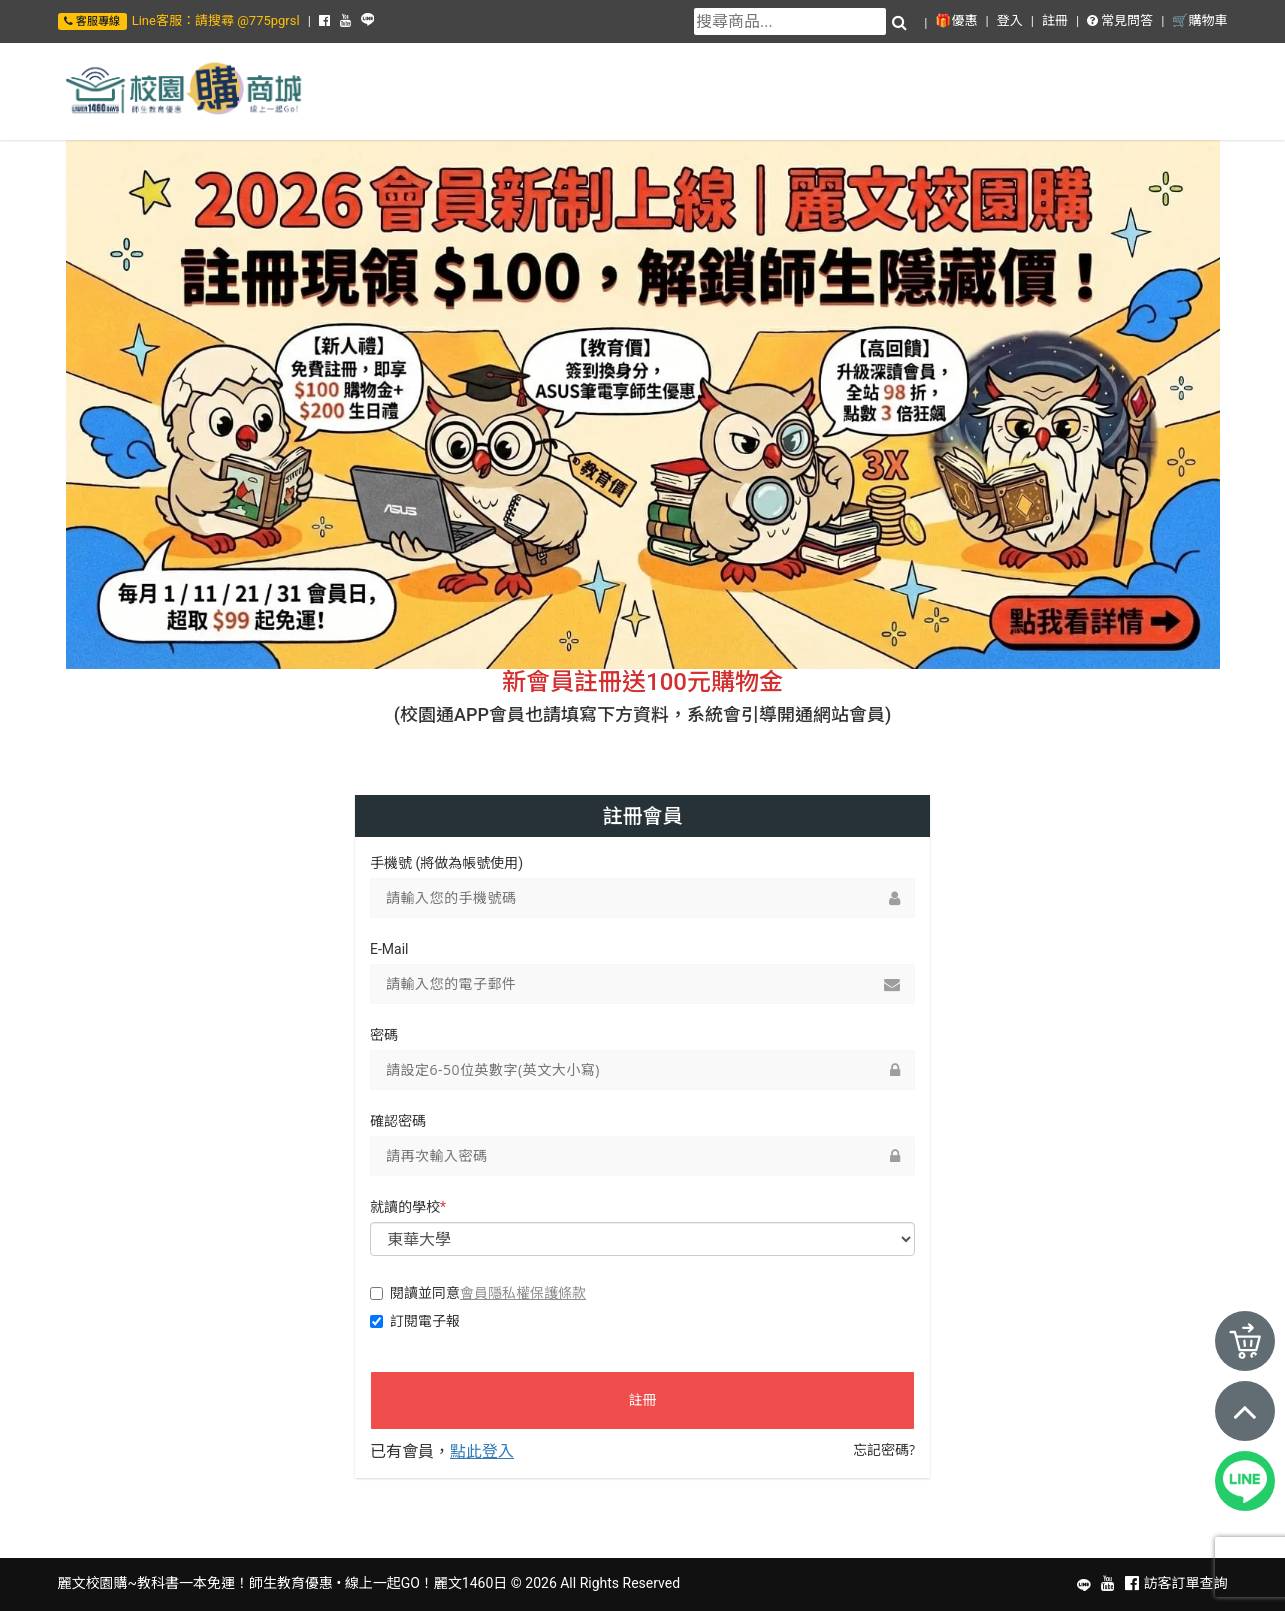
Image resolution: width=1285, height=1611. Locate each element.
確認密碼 (398, 1121)
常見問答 (1120, 20)
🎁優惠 (956, 20)
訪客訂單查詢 (1186, 1583)
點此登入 (482, 1451)
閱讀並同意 (478, 1293)
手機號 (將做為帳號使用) (446, 863)
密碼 (384, 1035)
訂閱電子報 (415, 1321)
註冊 (1055, 20)
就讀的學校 (408, 1207)
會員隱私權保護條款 (523, 1292)
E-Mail (389, 949)
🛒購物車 (1199, 20)
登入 (1010, 20)
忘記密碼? (884, 1449)
